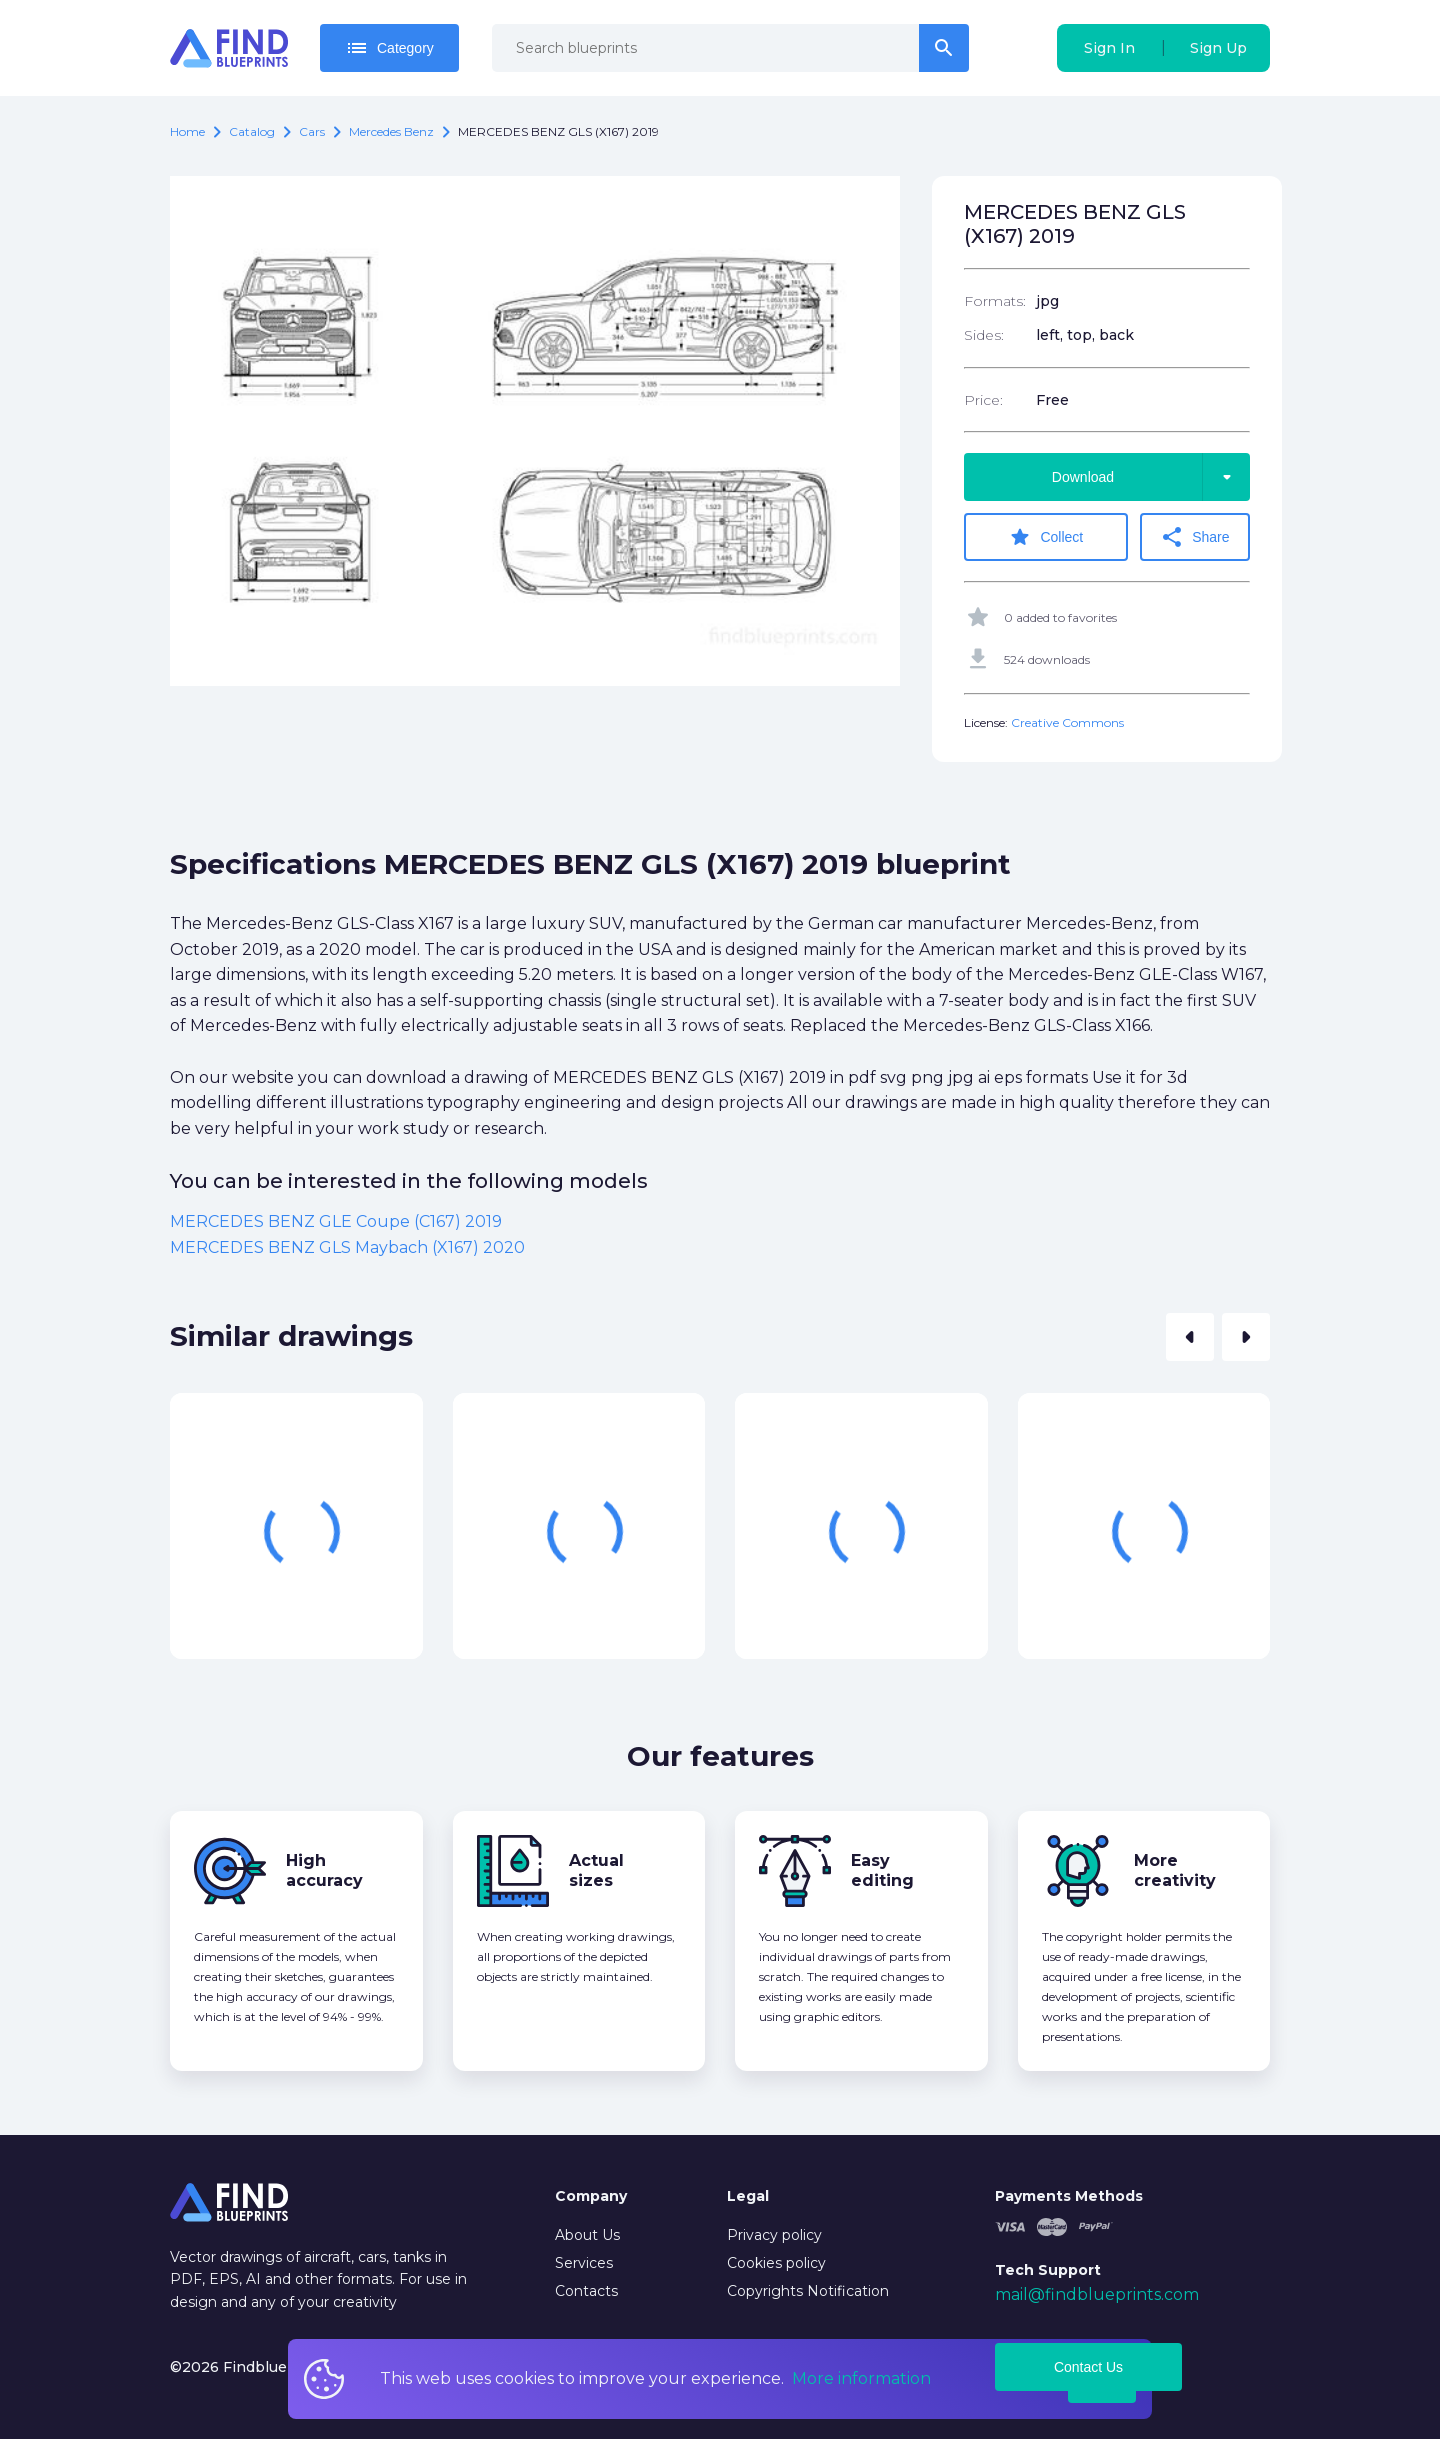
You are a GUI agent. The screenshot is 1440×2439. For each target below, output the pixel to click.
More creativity (1175, 1870)
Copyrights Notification (808, 2291)
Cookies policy (776, 2263)
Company (591, 2196)
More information (861, 2378)
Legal (748, 2196)
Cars (312, 131)
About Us (587, 2235)
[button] (1190, 1337)
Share (1194, 537)
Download (1151, 477)
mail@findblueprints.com (1097, 2294)
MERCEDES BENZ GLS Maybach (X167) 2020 (347, 1247)
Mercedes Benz (391, 131)
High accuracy (324, 1870)
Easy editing (882, 1870)
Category (389, 48)
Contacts (586, 2291)
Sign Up (1218, 48)
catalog (252, 131)
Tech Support (1048, 2270)
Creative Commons (1067, 722)
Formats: (995, 301)
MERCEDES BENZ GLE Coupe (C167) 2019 (336, 1221)
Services (584, 2263)
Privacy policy (774, 2235)
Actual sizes (596, 1870)
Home (187, 131)
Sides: (984, 335)
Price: (983, 400)
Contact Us (1088, 2367)
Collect (1045, 537)
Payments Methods (1069, 2196)
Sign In (1109, 48)
